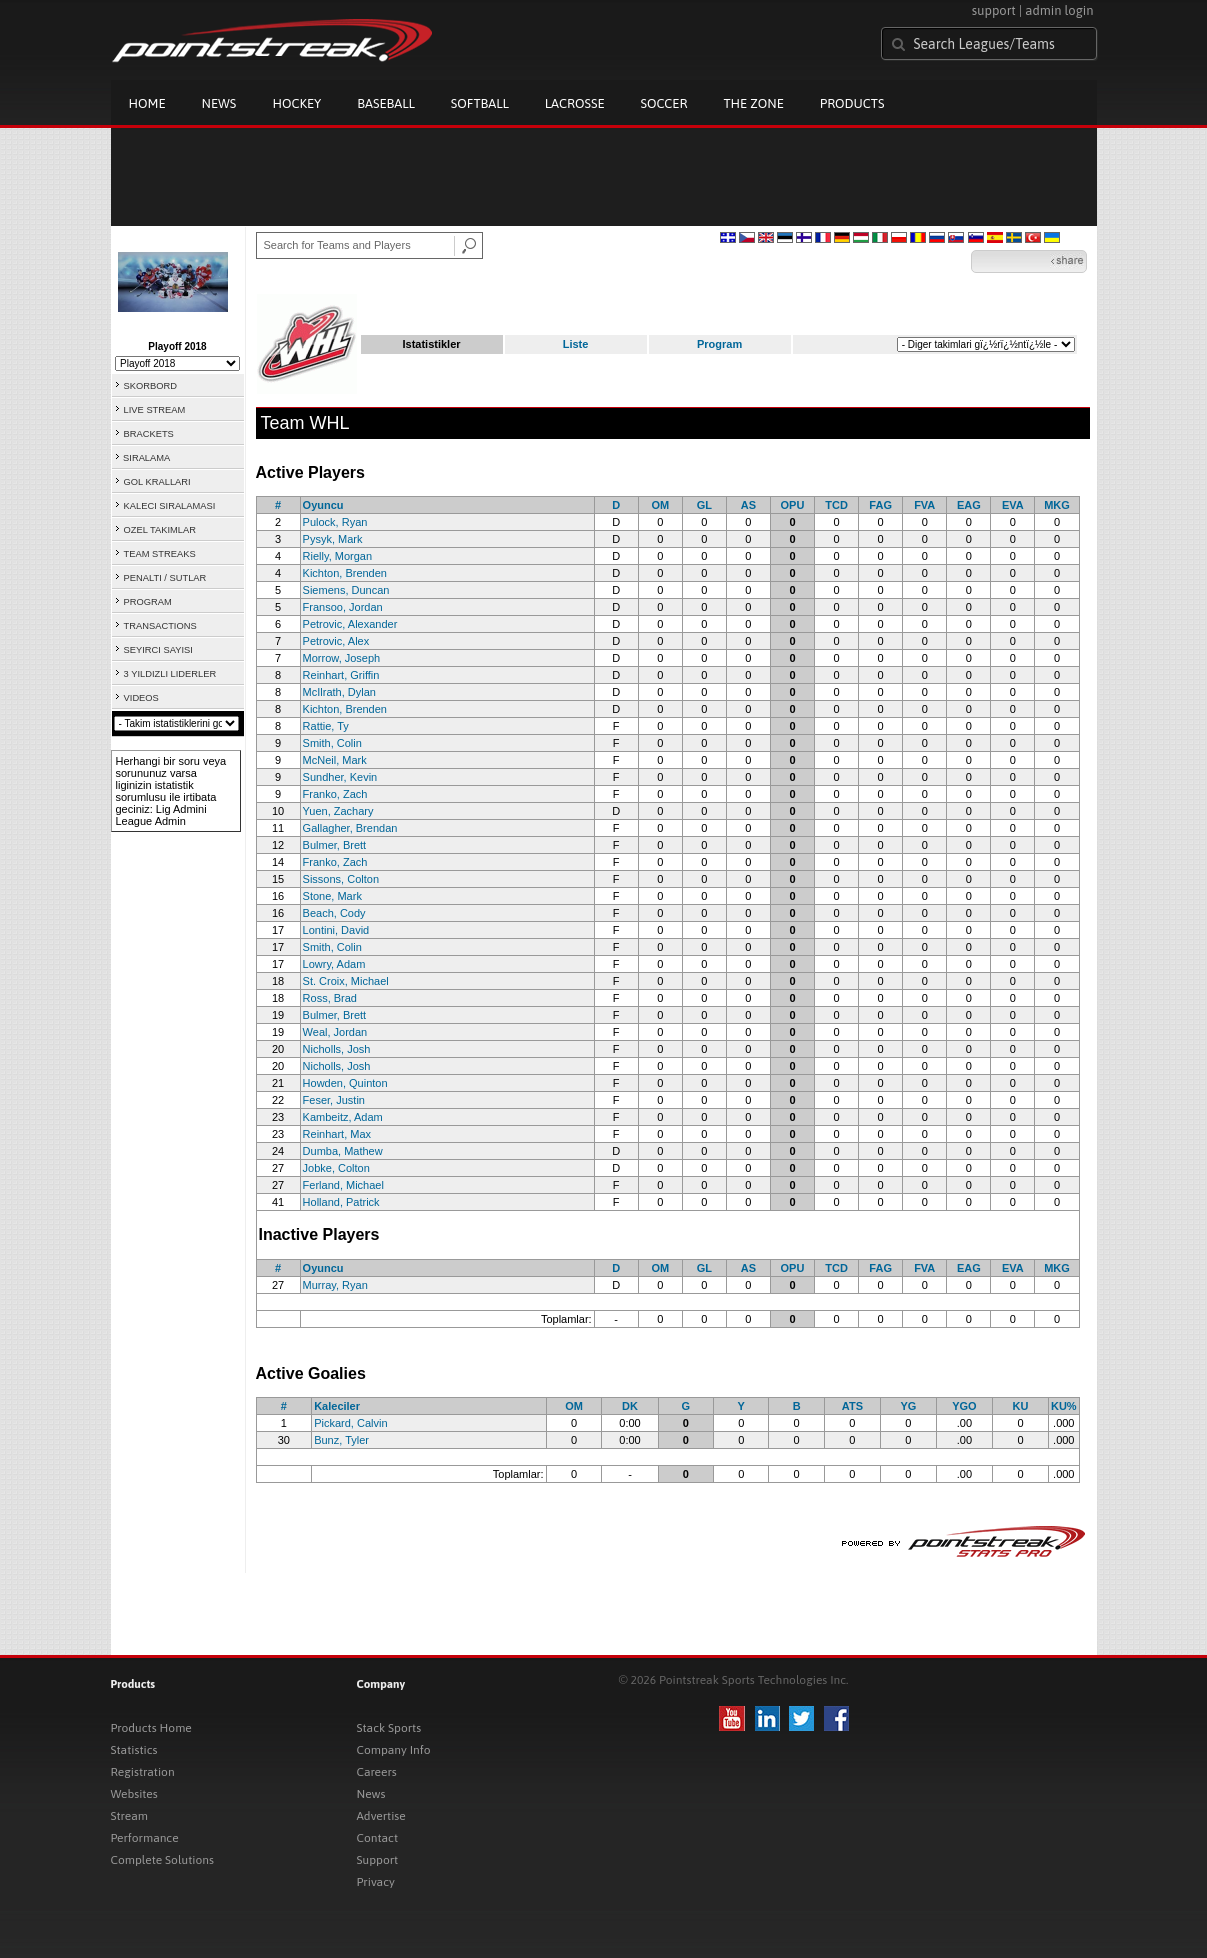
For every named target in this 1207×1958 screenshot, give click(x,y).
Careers (377, 1772)
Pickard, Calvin (350, 1423)
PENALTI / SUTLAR (165, 578)
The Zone (753, 103)
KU (1021, 1406)
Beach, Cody (334, 913)
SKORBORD (150, 386)
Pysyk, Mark (333, 539)
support (994, 10)
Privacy (376, 1882)
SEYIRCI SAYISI (158, 650)
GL (704, 505)
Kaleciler (337, 1406)
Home (147, 103)
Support (378, 1860)
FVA (924, 505)
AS (748, 505)
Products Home (151, 1728)
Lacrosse (575, 103)
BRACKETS (149, 434)
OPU (793, 505)
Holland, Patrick (341, 1202)
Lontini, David (336, 930)
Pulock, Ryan (335, 522)
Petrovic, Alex (336, 641)
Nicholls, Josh (337, 1049)
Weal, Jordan (335, 1032)
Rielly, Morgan (338, 556)
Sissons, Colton (341, 879)
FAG (880, 505)
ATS (852, 1406)
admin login (1059, 10)
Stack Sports (389, 1728)
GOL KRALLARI (157, 482)
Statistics (134, 1750)
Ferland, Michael (343, 1185)
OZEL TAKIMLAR (160, 530)
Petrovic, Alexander (350, 624)
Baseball (386, 103)
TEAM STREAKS (160, 554)
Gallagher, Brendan (350, 828)
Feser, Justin (334, 1100)
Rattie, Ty (326, 726)
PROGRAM (148, 602)
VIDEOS (141, 698)
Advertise (381, 1816)
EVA (1013, 505)
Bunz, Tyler (341, 1440)
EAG (969, 505)
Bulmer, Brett (335, 845)
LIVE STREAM (155, 410)
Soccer (664, 103)
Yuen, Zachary (338, 811)
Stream (129, 1816)
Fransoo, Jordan (343, 607)
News (219, 103)
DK (630, 1406)
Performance (145, 1838)
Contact (378, 1838)
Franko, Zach (335, 794)
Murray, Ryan (335, 1285)
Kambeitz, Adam (343, 1117)
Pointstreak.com (272, 42)
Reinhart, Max (337, 1134)
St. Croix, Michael (346, 981)
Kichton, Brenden (345, 573)
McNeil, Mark (335, 760)
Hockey (296, 103)
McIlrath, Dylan (339, 692)
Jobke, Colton (336, 1168)
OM (660, 505)
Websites (134, 1794)
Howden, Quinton (345, 1083)
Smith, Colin (332, 743)
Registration (143, 1772)
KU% (1064, 1406)
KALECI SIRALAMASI (170, 506)
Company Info (394, 1750)
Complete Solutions (162, 1860)
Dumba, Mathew (343, 1151)
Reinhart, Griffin (341, 675)
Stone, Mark (332, 896)
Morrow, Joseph (342, 658)
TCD (836, 505)
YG (908, 1406)
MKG (1057, 505)
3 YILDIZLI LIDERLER (170, 674)
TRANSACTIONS (160, 626)
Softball (480, 103)
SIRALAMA (146, 458)
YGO (964, 1406)
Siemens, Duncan (346, 590)
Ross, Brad (330, 998)
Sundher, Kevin (340, 777)
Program (719, 344)
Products (852, 103)
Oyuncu (323, 505)
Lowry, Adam (334, 964)
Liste (576, 344)
